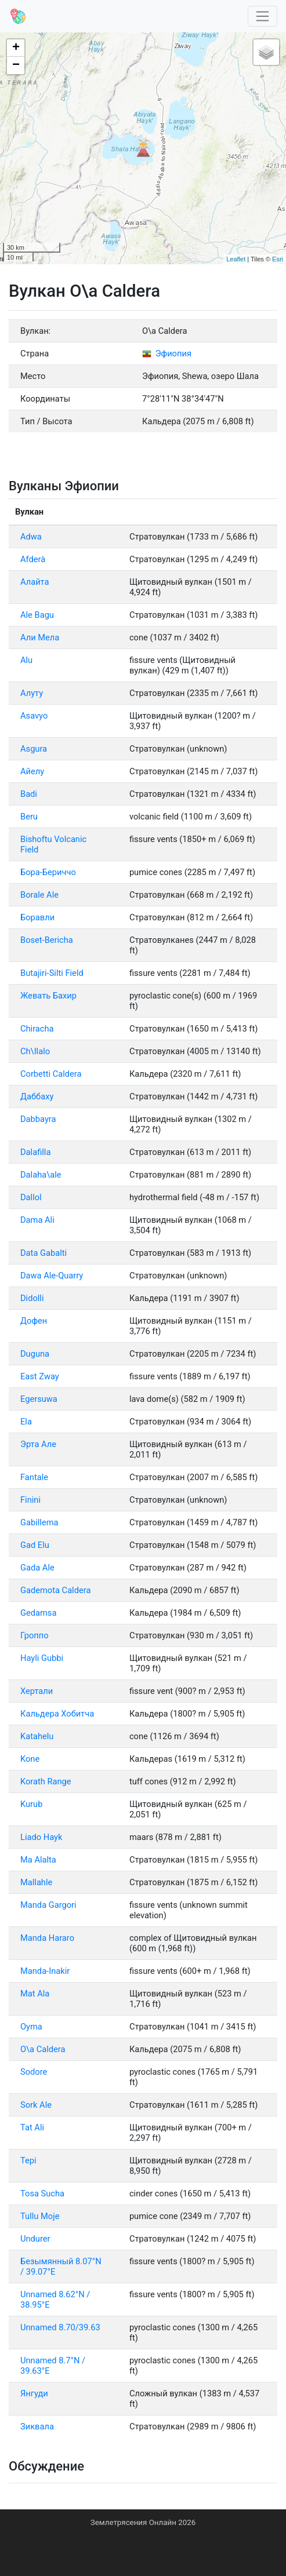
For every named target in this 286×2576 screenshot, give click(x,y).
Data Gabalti (43, 1253)
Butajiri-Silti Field (52, 973)
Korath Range (45, 1781)
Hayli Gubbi (41, 1658)
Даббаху (36, 1096)
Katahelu (36, 1736)
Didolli (32, 1298)
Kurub (31, 1804)
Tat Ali (32, 2127)
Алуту (31, 693)
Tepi (28, 2160)
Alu (26, 660)
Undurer (35, 2238)
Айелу (32, 771)
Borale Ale (39, 895)
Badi (28, 794)
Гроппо (34, 1635)
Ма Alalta (38, 1859)
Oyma (31, 2026)
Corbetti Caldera (50, 1074)
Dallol (31, 1197)
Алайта (34, 582)
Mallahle (36, 1882)
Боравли (37, 917)
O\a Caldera (42, 2049)
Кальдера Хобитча (57, 1713)
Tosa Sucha (42, 2193)
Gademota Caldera (55, 1590)
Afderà (32, 559)
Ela (26, 1421)
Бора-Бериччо (48, 872)
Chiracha (37, 1028)
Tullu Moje (39, 2216)
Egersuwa (38, 1399)
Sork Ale (36, 2105)
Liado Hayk (41, 1837)
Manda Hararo (47, 1938)
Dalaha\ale (40, 1174)
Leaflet (235, 259)
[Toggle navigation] (263, 16)
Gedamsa (38, 1613)
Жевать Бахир (48, 995)
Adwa (31, 536)
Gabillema (39, 1522)
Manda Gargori (48, 1905)
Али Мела (39, 637)
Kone (29, 1759)
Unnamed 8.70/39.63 (60, 2327)
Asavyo (34, 716)
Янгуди (34, 2393)
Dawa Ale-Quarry (51, 1275)
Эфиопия (166, 353)
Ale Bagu (37, 615)
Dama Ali (37, 1220)
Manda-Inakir (45, 1971)
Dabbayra (38, 1119)
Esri (277, 259)
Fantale (34, 1477)
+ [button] (16, 48)
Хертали (36, 1691)
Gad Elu (34, 1545)
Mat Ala (34, 1993)
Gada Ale (37, 1567)
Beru (29, 816)
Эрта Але (38, 1444)
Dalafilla (35, 1152)
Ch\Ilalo (35, 1051)
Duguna (34, 1354)
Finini (30, 1500)
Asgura (33, 749)
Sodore (33, 2072)
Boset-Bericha (46, 940)
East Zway (39, 1376)
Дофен (33, 1321)
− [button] (16, 65)
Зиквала (37, 2426)
